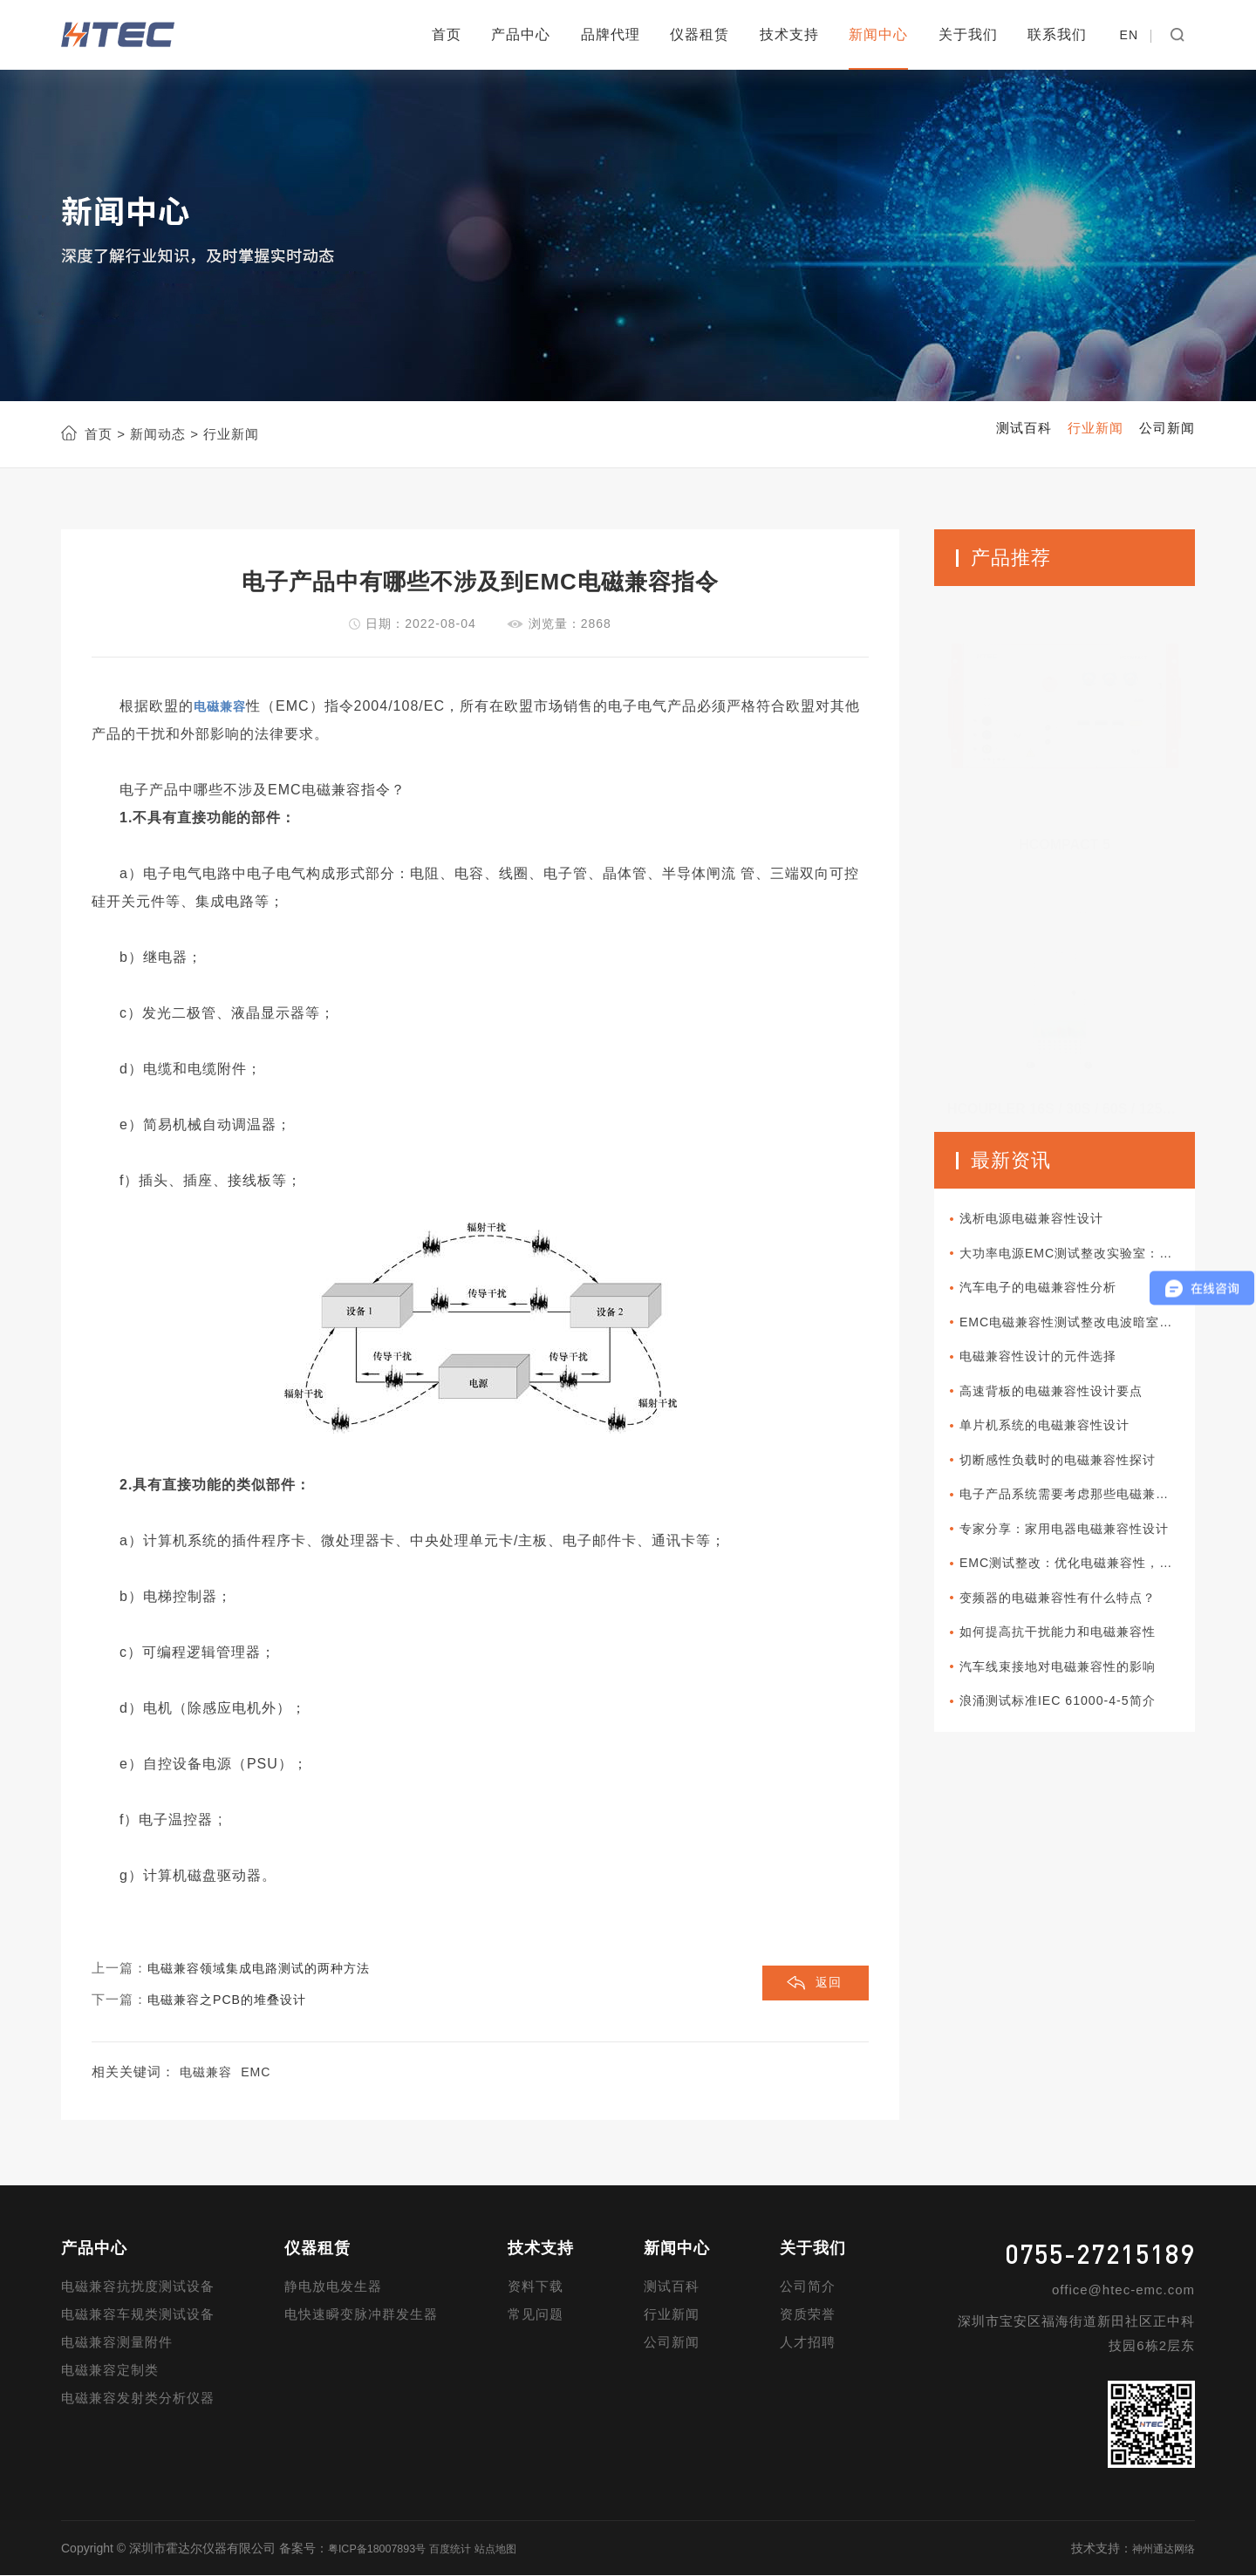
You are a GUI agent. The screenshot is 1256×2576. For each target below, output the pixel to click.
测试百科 (672, 2287)
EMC (260, 2072)
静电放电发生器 (333, 2287)
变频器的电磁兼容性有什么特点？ (1073, 1623)
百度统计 (466, 2549)
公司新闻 (672, 2342)
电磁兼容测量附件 (117, 2342)
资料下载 (535, 2287)
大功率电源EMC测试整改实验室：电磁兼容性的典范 (1082, 1257)
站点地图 (519, 2549)
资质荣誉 (808, 2314)
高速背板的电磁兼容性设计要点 (1066, 1403)
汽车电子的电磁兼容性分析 (1053, 1293)
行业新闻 (672, 2314)
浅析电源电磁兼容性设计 (1046, 1220)
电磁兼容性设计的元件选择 (1053, 1367)
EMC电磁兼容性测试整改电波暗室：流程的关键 (1082, 1330)
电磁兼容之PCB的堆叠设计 (232, 2000)
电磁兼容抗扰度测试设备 (138, 2287)
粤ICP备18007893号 (384, 2549)
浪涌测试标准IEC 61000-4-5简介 (1073, 1733)
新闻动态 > (162, 433)
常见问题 (535, 2314)
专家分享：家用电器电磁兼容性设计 (1080, 1550)
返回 (826, 1985)
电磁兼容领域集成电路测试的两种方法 (266, 1968)
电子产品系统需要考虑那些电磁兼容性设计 (1082, 1513)
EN (1129, 35)
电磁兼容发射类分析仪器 (138, 2398)
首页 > (105, 433)
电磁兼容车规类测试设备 (138, 2314)
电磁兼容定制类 (110, 2370)
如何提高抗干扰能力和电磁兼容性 (1073, 1660)
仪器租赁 (699, 34)
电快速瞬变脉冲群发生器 (361, 2314)
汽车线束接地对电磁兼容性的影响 (1073, 1696)
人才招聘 (808, 2342)
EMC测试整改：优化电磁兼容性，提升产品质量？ (1082, 1586)
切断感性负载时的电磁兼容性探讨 (1073, 1476)
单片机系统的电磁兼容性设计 (1059, 1440)
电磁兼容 (208, 2072)
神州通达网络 (1158, 2549)
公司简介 (808, 2287)
